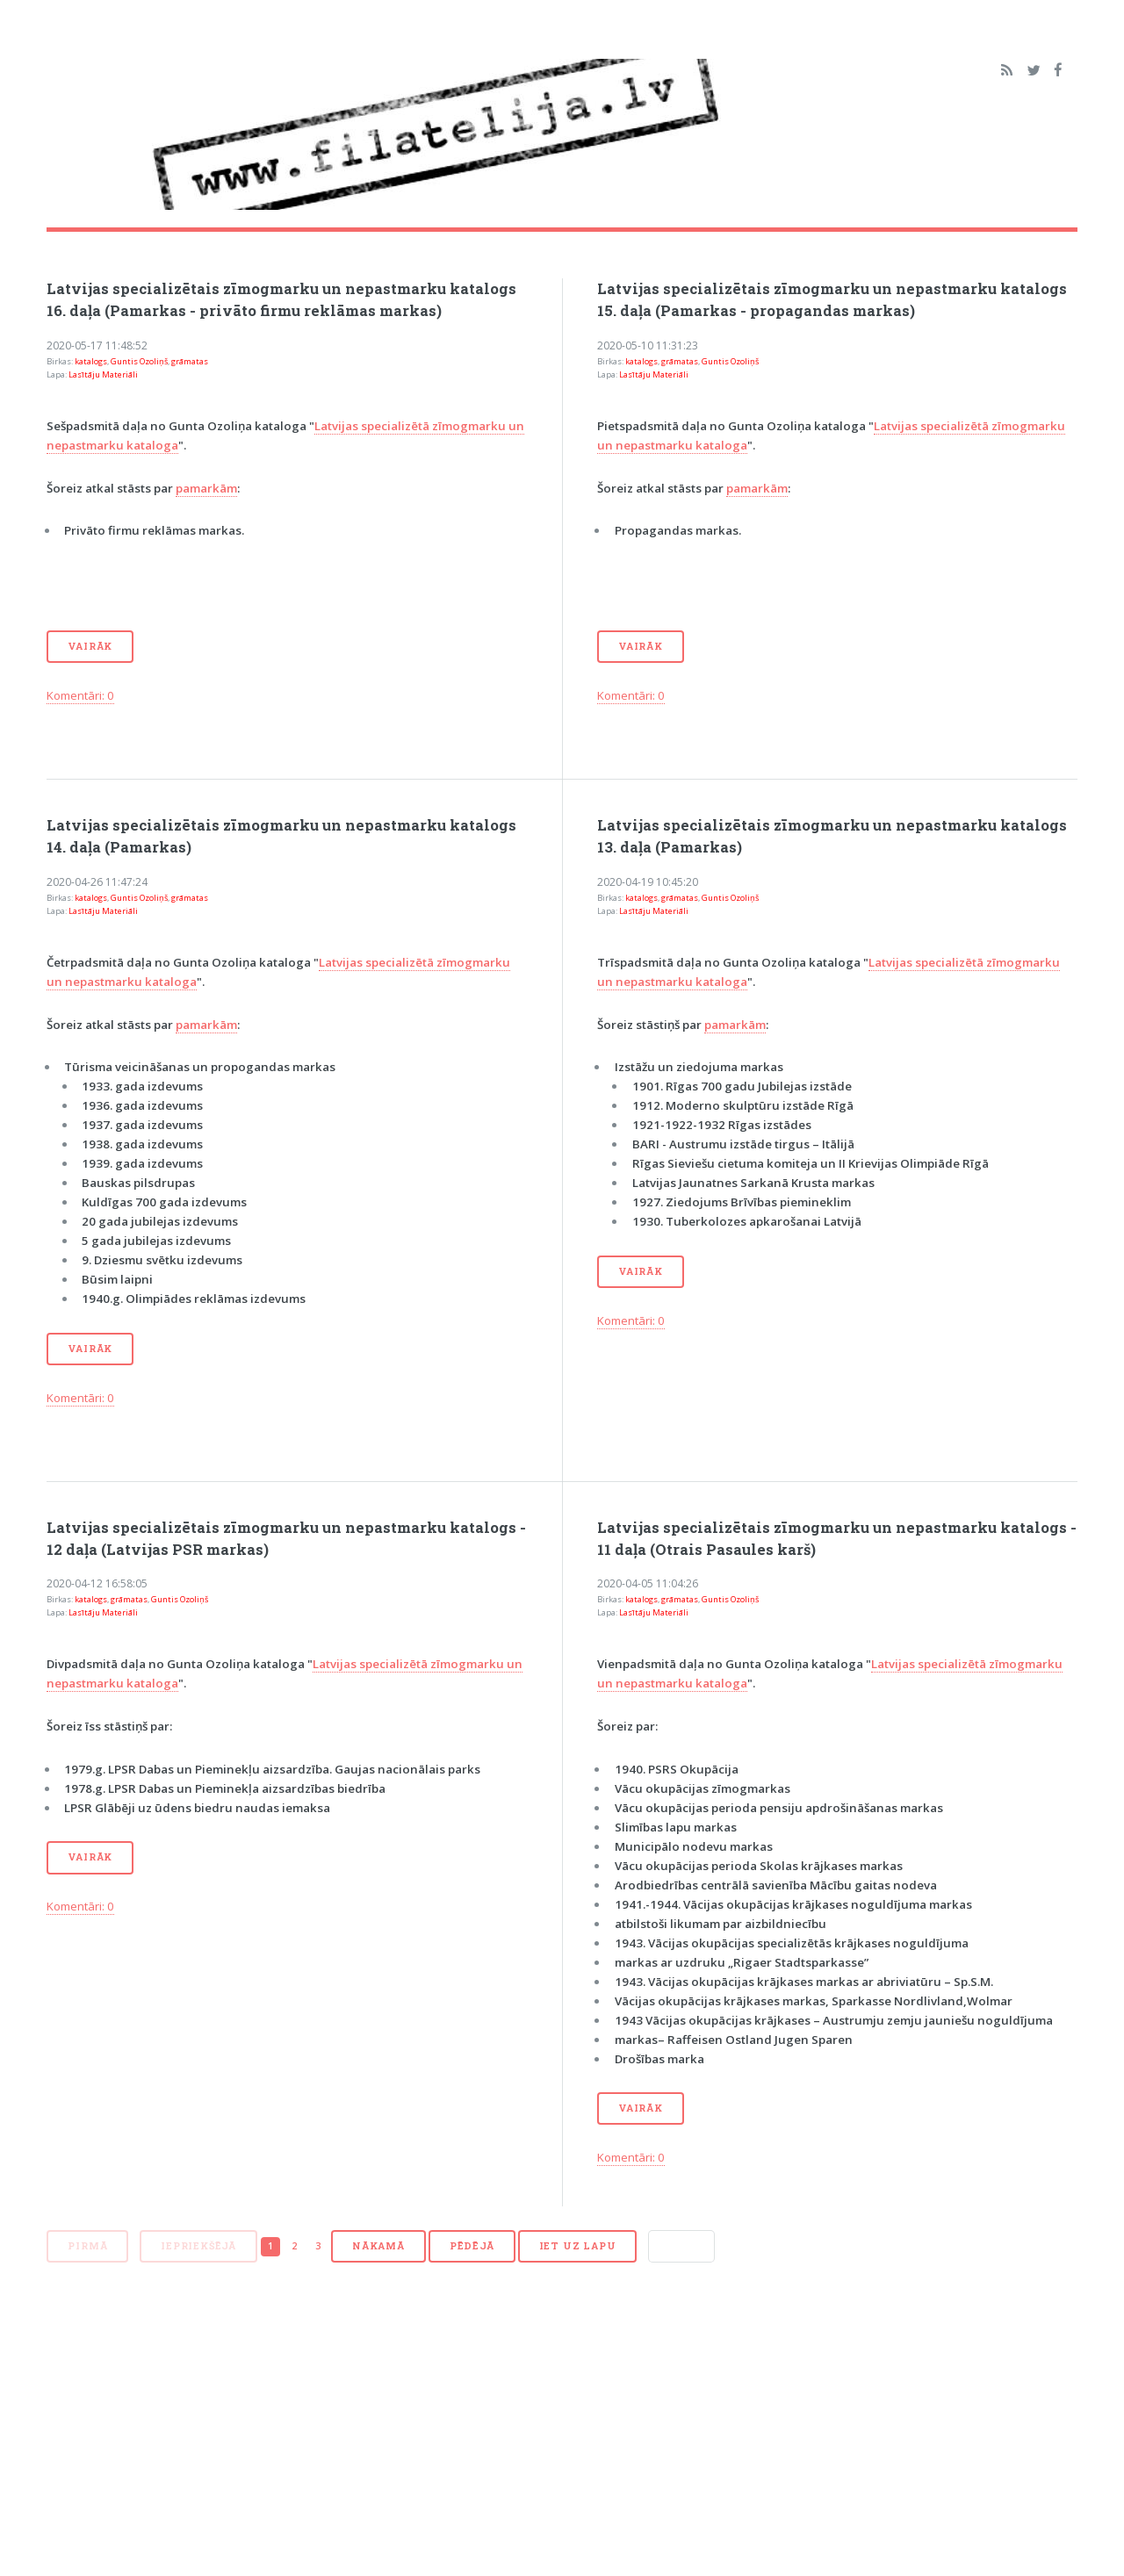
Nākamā (378, 2246)
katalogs (91, 361)
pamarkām (206, 488)
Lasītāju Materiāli (103, 374)
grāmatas (189, 361)
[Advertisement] (562, 2428)
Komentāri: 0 (80, 695)
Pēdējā (472, 2246)
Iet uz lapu (577, 2246)
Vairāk (90, 646)
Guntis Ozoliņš (139, 361)
